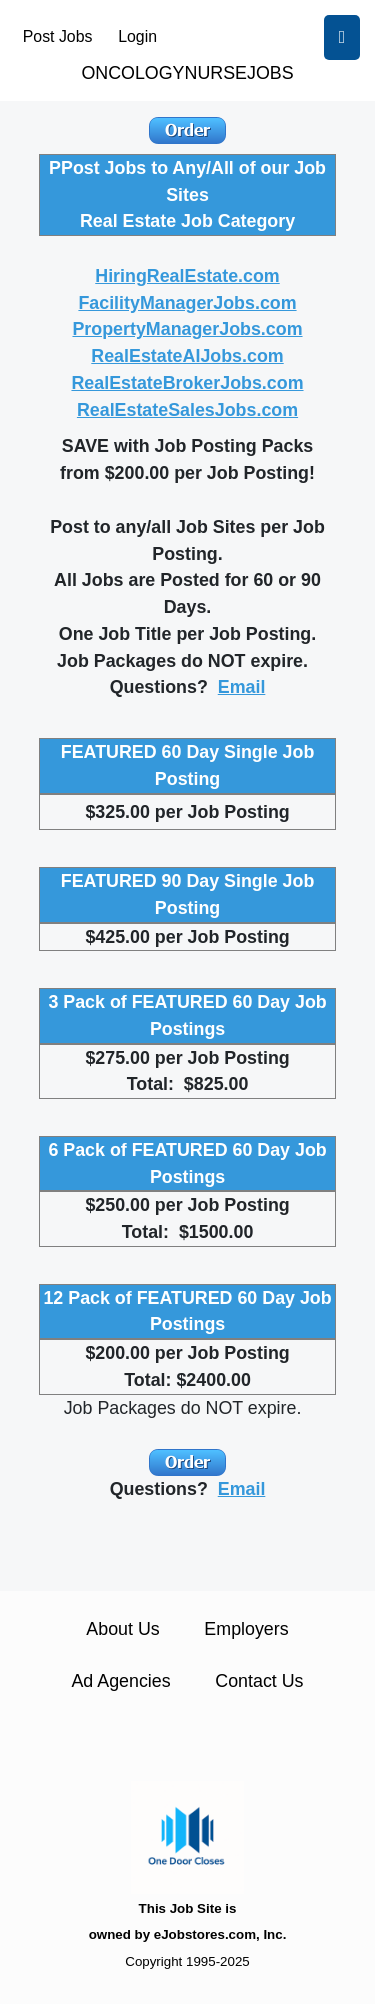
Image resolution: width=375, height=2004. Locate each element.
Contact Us (259, 1681)
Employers (246, 1629)
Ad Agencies (120, 1681)
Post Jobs (58, 36)
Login (137, 36)
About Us (122, 1629)
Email (242, 687)
